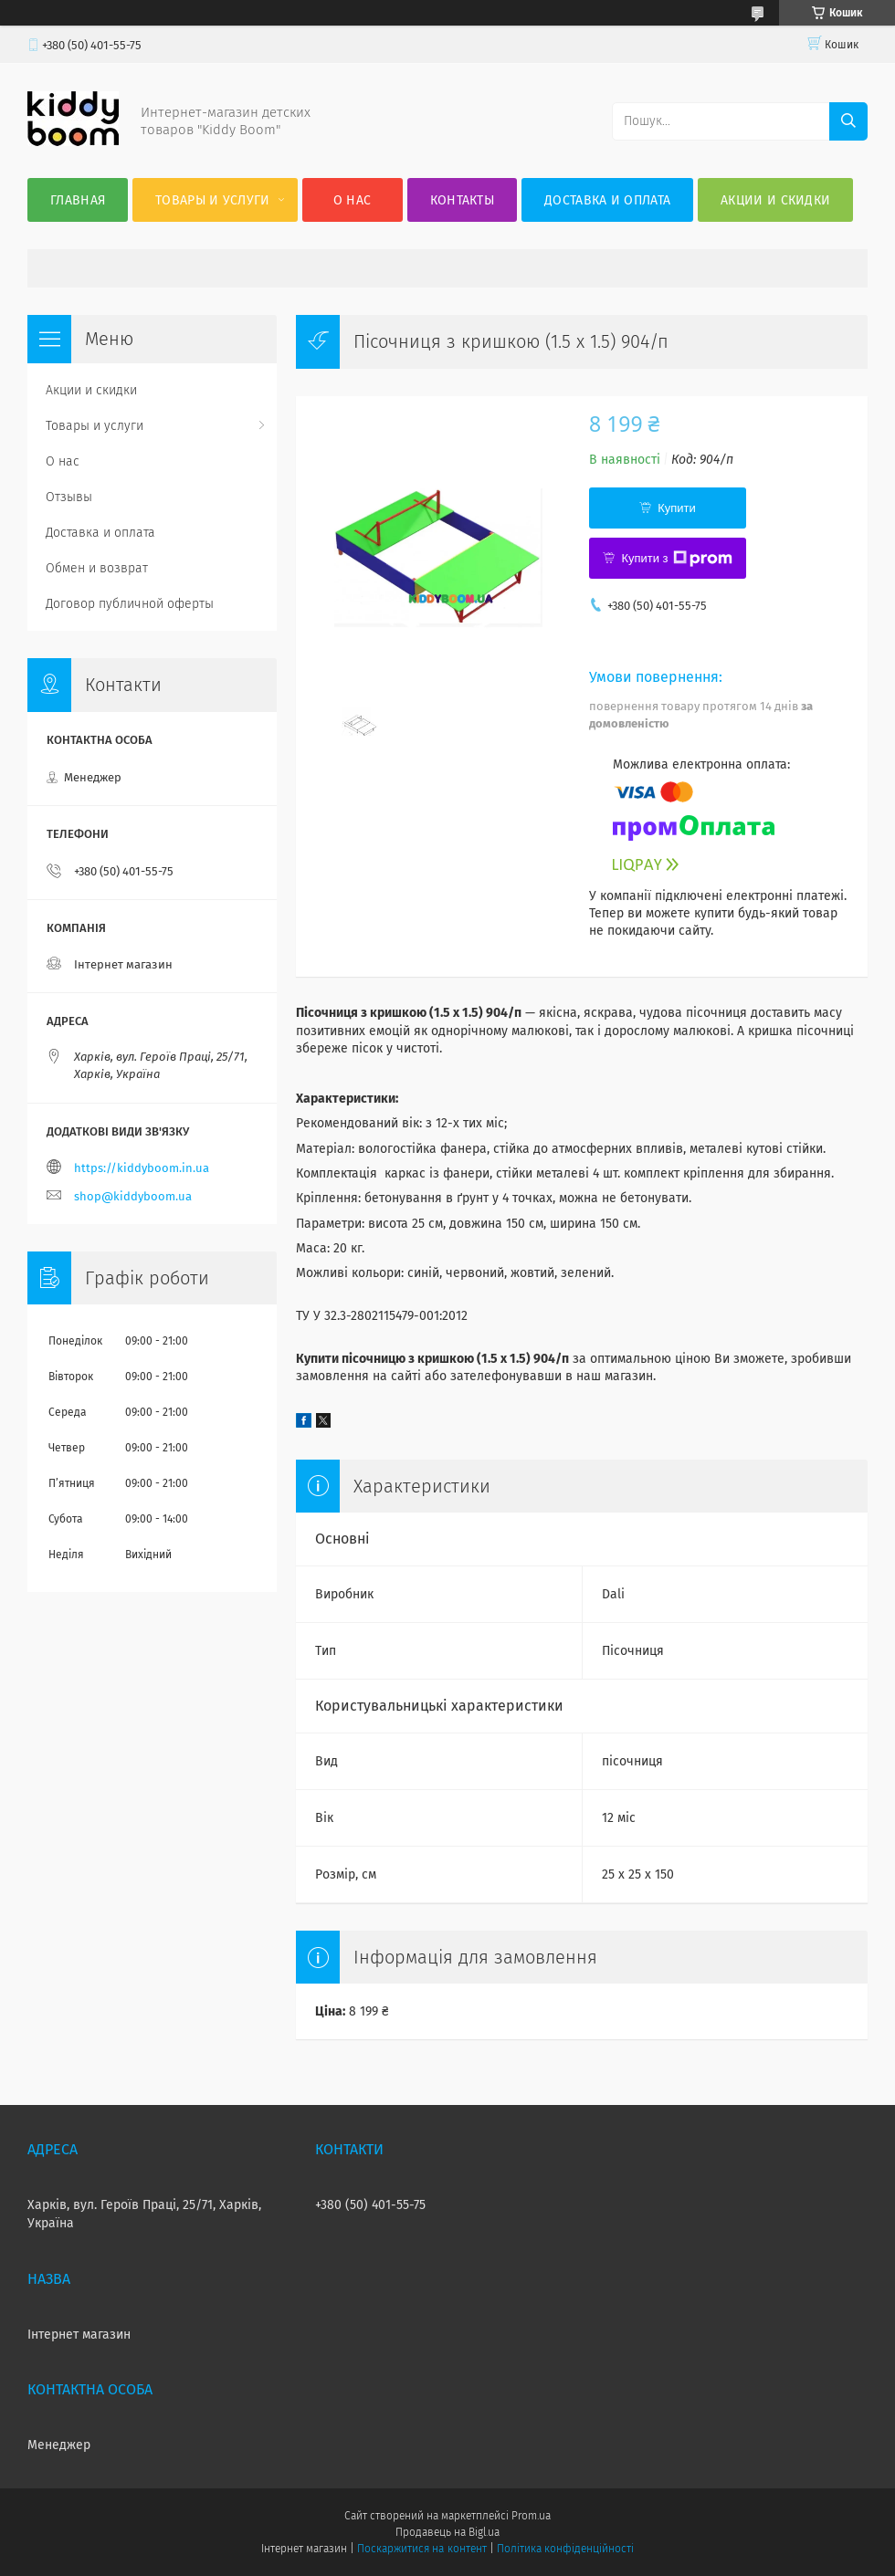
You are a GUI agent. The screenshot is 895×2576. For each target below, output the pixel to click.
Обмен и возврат (97, 568)
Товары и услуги (212, 200)
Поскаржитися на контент (421, 2548)
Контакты (462, 200)
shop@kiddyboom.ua (133, 1196)
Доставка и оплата (607, 200)
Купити (677, 508)
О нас (352, 200)
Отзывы (69, 497)
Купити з (676, 558)
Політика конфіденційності (565, 2548)
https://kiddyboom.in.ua (141, 1168)
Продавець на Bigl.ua (447, 2532)
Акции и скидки (775, 200)
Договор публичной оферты (130, 604)
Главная (77, 200)
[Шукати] (848, 121)
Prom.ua (531, 2515)
